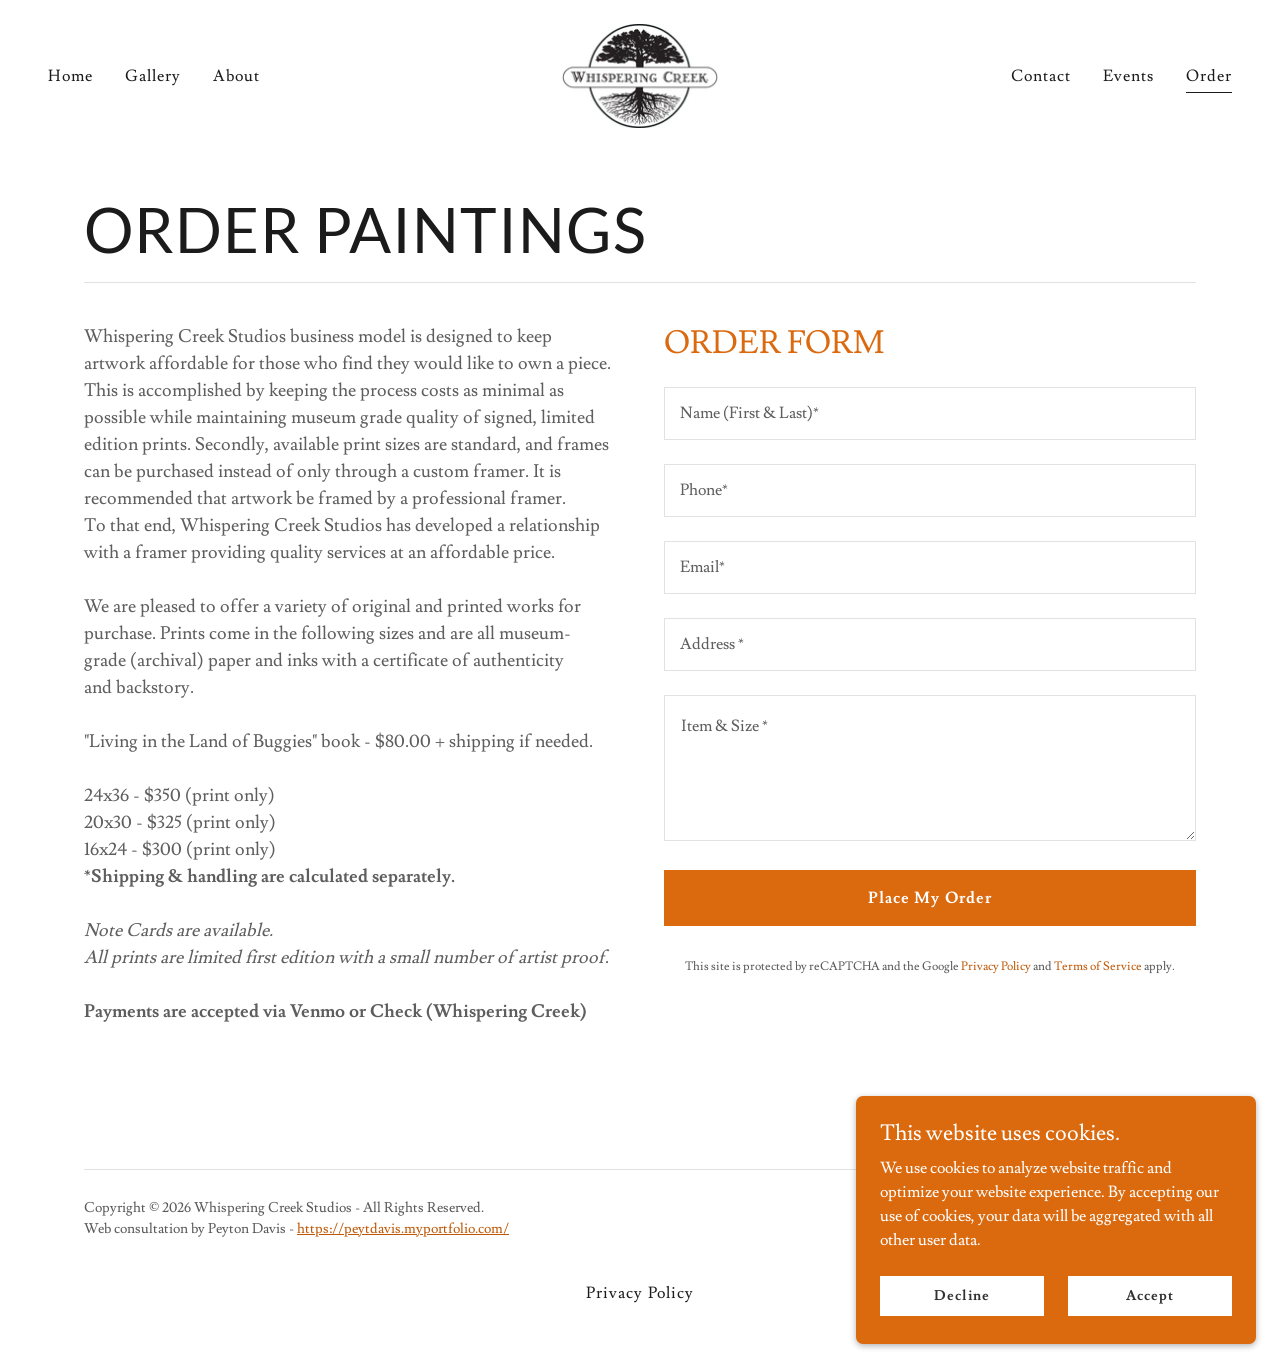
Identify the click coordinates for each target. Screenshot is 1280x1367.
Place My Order (929, 898)
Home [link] (70, 76)
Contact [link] (1041, 76)
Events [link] (1128, 76)
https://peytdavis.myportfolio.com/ (403, 1229)
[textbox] (930, 413)
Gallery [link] (153, 76)
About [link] (236, 76)
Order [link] (1209, 76)
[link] (640, 72)
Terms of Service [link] (1098, 966)
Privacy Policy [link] (996, 966)
